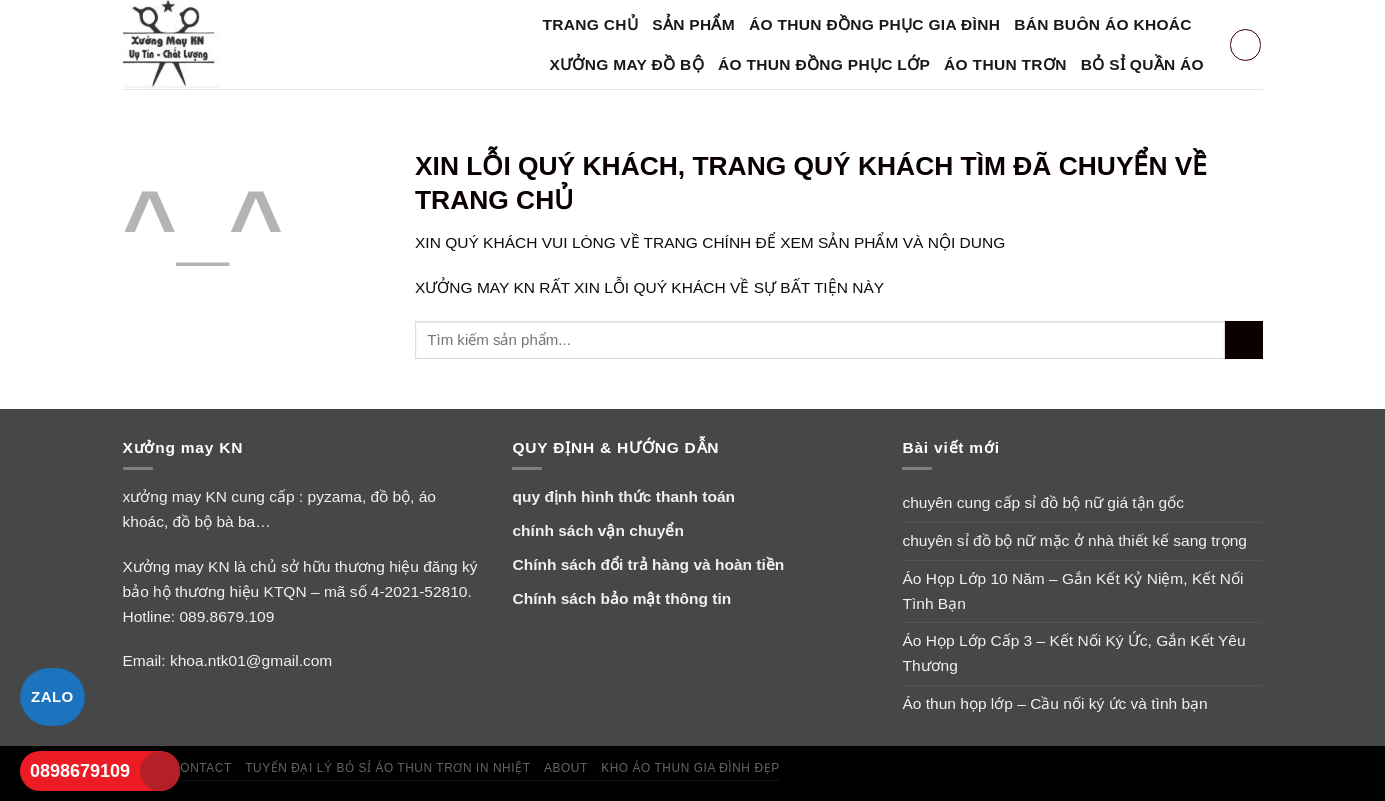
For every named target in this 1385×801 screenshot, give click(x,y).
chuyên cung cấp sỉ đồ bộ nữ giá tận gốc (1043, 502)
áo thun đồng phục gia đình (874, 24)
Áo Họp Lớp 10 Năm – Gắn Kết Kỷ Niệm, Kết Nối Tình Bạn (1072, 591)
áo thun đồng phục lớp (824, 64)
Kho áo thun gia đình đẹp (690, 768)
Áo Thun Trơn (1005, 64)
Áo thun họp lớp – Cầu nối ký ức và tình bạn (1054, 703)
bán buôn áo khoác (1103, 24)
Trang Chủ (591, 24)
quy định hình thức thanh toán (623, 496)
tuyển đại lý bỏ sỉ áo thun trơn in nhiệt (387, 768)
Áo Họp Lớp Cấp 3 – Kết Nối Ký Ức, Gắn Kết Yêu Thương (1073, 653)
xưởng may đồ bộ (627, 64)
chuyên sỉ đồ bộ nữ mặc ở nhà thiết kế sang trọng (1074, 540)
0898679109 (80, 771)
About (566, 768)
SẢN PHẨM (693, 24)
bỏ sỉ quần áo (1142, 64)
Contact (201, 768)
